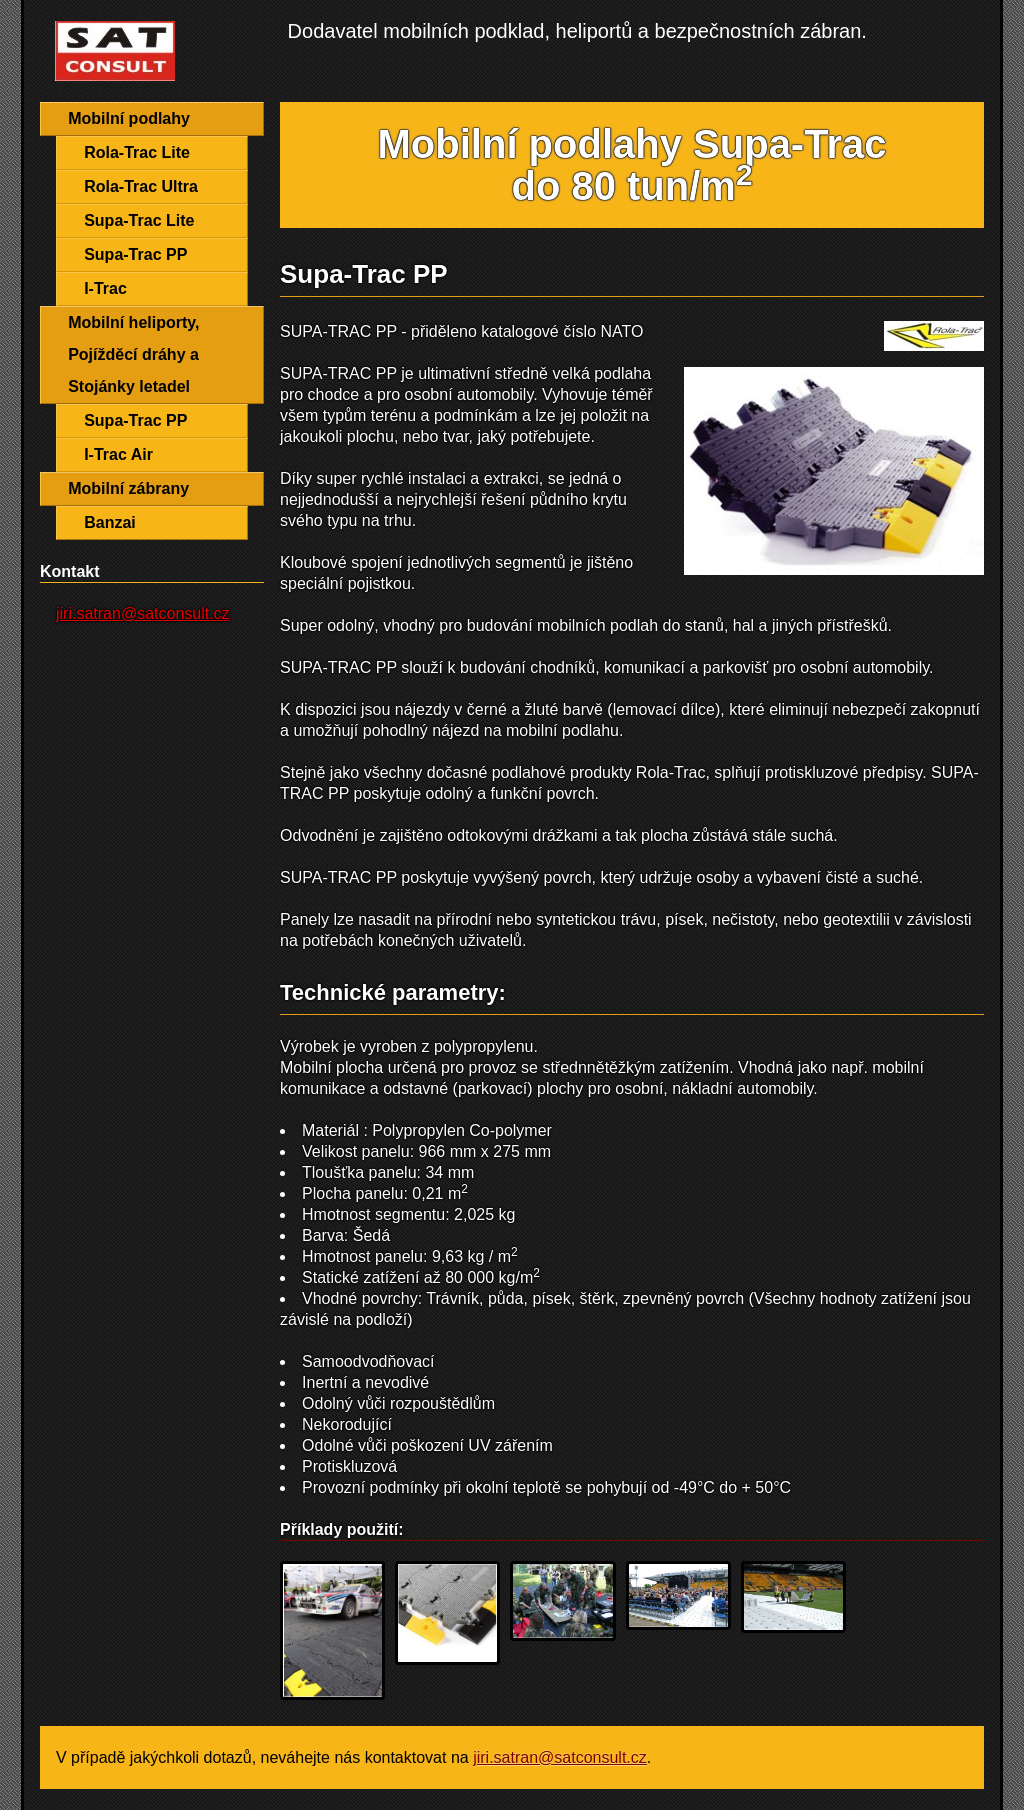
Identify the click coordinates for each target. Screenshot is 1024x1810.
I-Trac (105, 288)
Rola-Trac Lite (137, 152)
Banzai (110, 522)
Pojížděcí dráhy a (133, 354)
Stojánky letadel (129, 386)
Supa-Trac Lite (139, 220)
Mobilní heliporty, (133, 322)
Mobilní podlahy (129, 118)
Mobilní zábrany (128, 488)
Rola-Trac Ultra (141, 186)
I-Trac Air (118, 454)
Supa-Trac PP (135, 254)
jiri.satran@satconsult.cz (143, 613)
